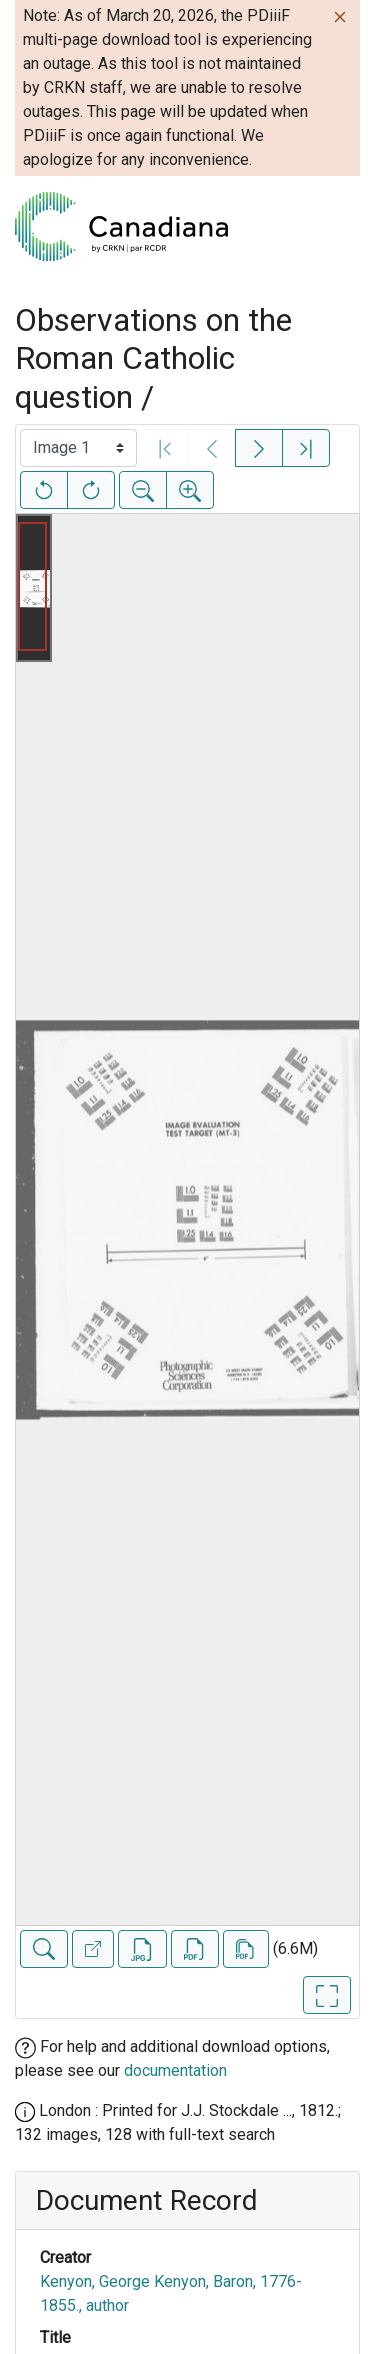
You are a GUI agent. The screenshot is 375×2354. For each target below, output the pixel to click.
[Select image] (78, 448)
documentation (175, 2070)
